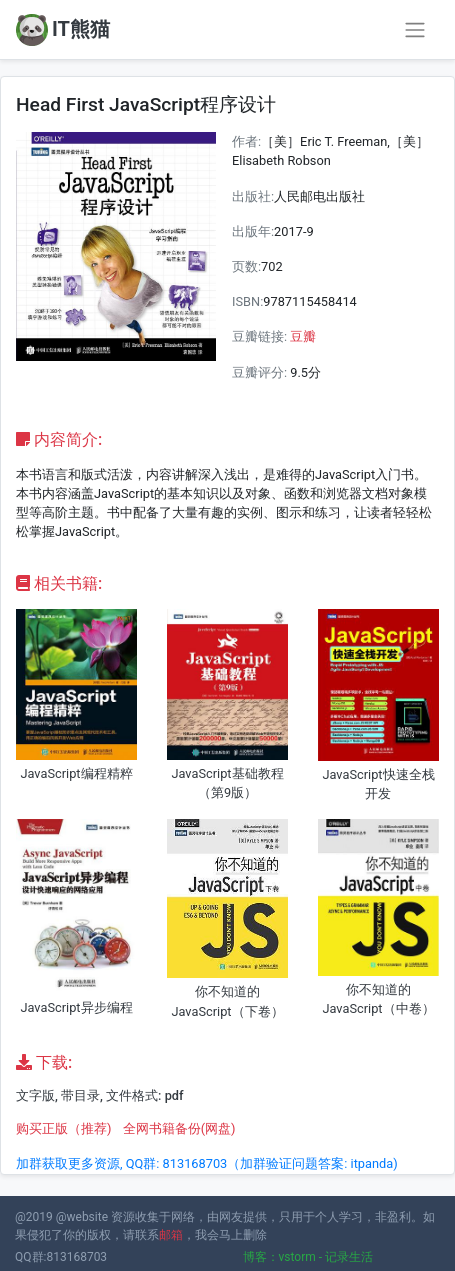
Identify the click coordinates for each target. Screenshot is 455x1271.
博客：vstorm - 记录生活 (308, 1257)
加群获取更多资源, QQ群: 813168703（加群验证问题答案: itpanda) (207, 1163)
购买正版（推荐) (63, 1128)
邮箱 (171, 1235)
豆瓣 (303, 336)
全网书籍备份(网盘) (179, 1128)
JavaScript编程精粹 (76, 773)
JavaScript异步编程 (76, 1007)
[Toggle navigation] (415, 30)
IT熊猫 (63, 30)
